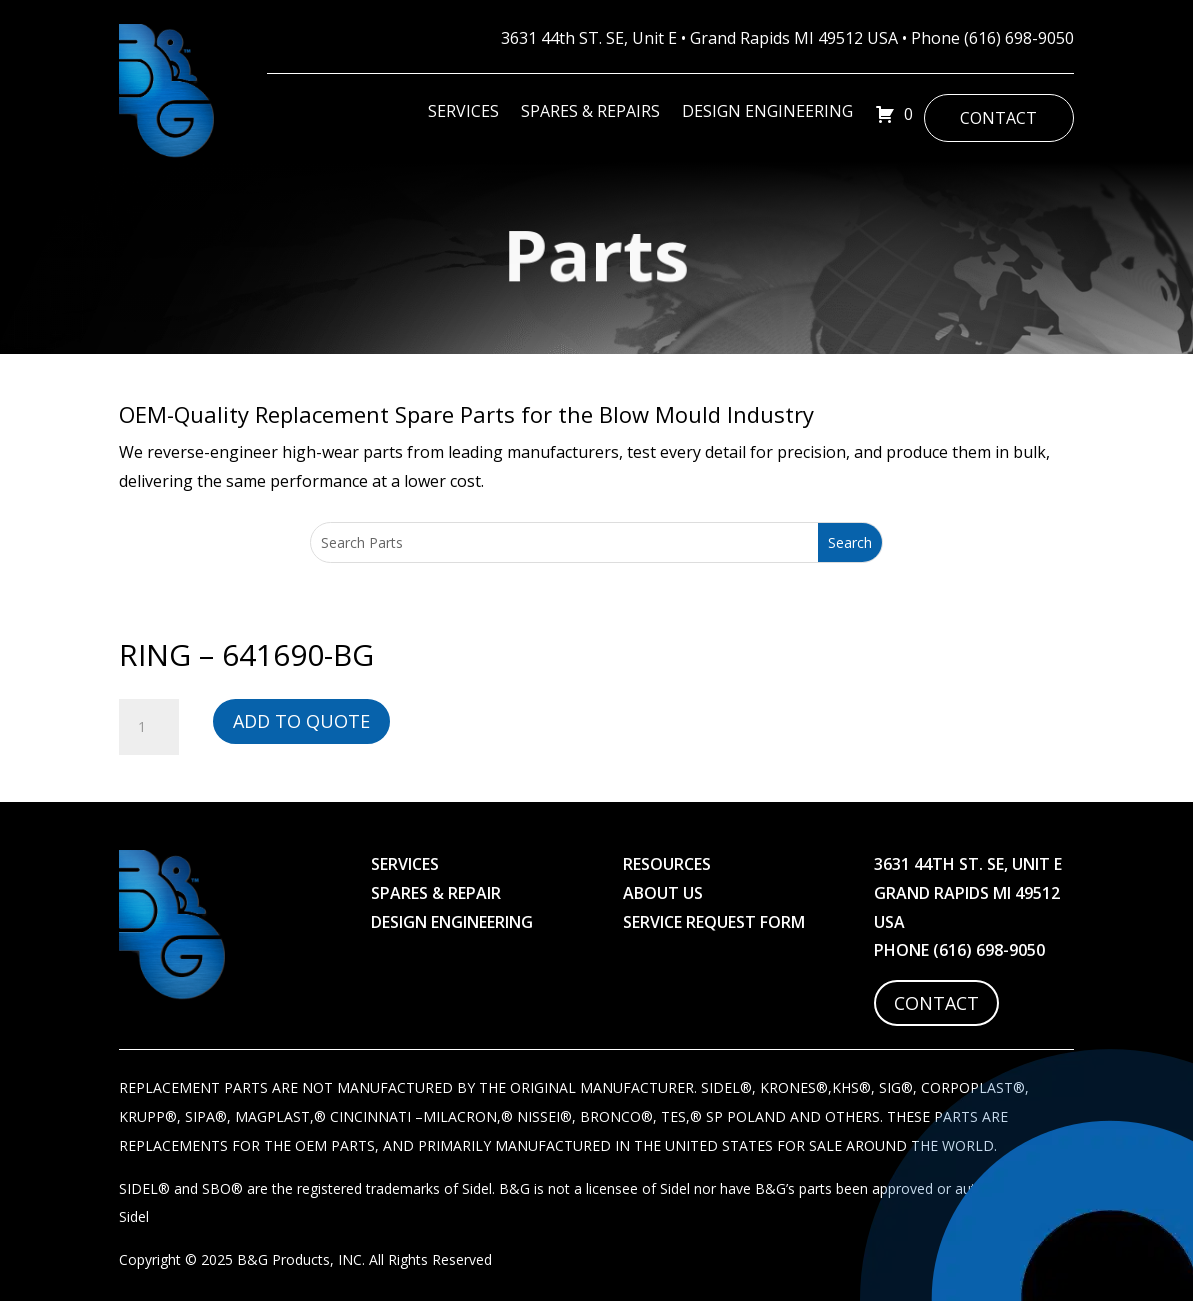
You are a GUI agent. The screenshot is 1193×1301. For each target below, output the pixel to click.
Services (463, 113)
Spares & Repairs (590, 113)
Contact (998, 118)
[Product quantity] (149, 727)
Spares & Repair (436, 893)
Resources (667, 864)
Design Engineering (767, 113)
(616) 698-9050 (1019, 38)
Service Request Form (714, 922)
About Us (663, 893)
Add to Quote (301, 721)
